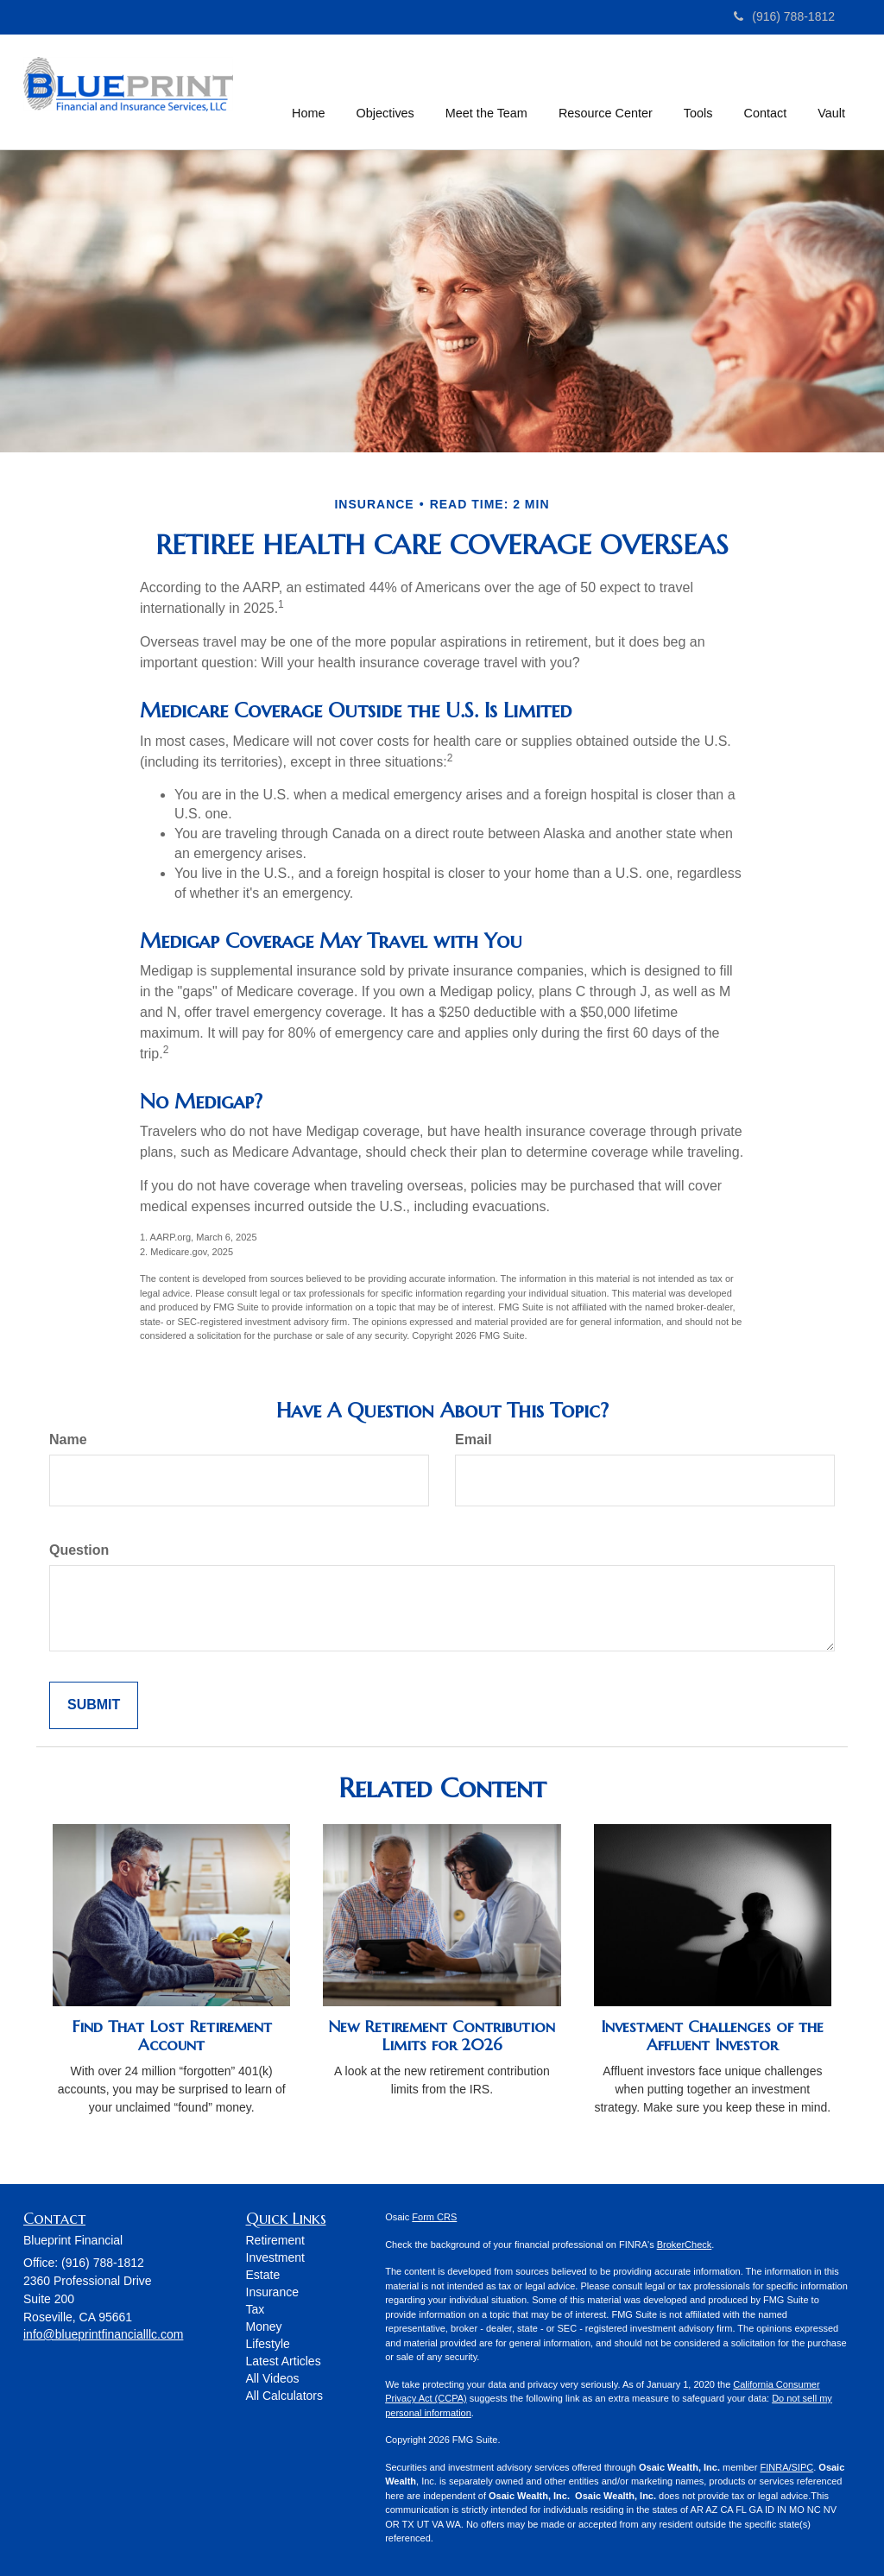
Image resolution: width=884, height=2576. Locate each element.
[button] (385, 90)
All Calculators (284, 2395)
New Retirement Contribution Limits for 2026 (441, 2036)
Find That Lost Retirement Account (172, 2036)
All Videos (273, 2378)
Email (473, 1439)
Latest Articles (283, 2361)
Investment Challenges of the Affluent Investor (712, 2036)
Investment (275, 2257)
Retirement (275, 2240)
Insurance (272, 2292)
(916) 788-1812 (784, 16)
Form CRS (434, 2217)
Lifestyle (268, 2344)
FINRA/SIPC (786, 2467)
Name (68, 1439)
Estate (263, 2275)
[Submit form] (93, 1705)
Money (264, 2326)
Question (79, 1550)
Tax (255, 2309)
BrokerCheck (684, 2244)
